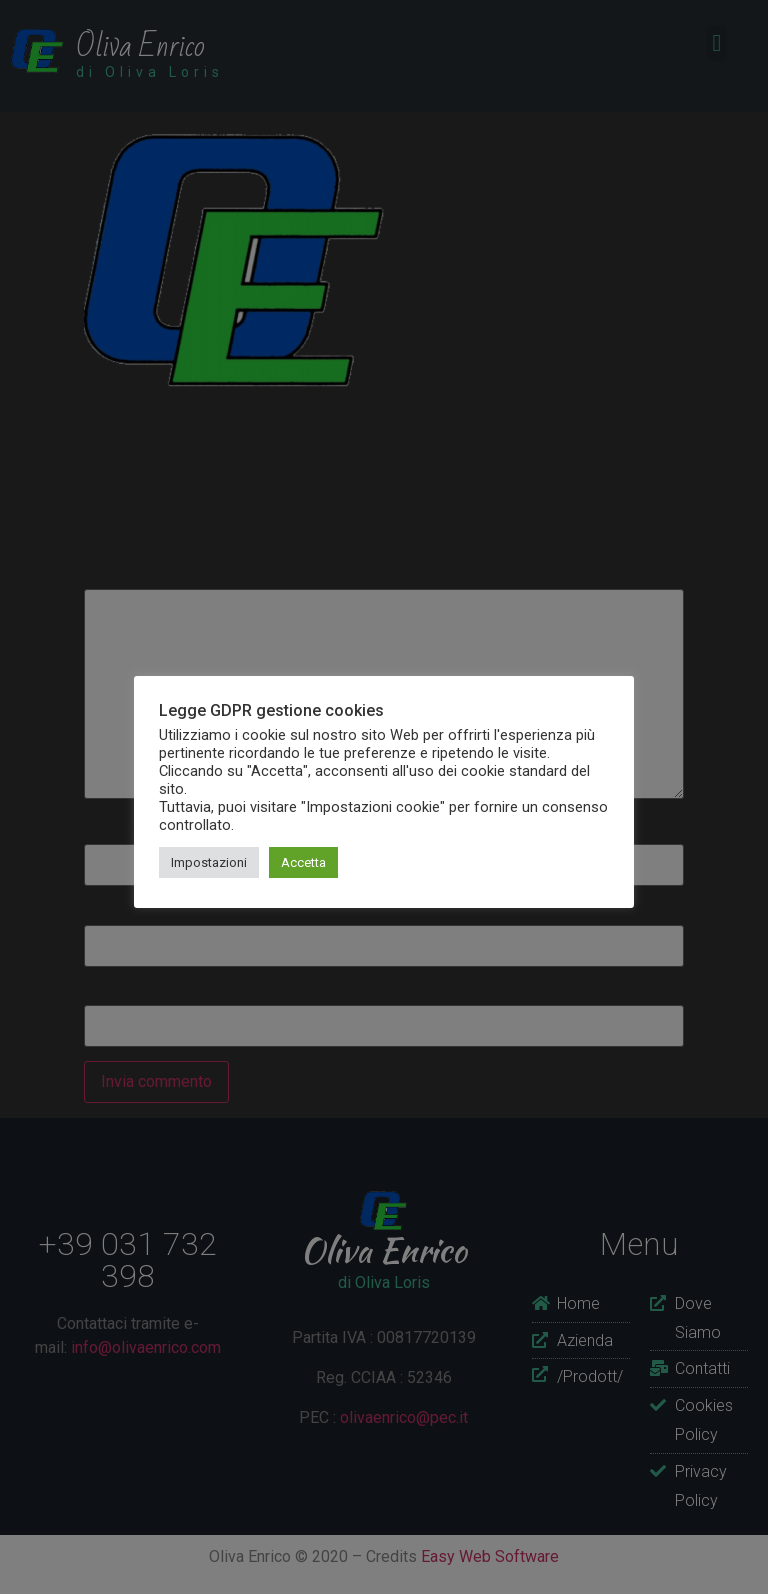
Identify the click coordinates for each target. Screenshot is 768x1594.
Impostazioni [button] (209, 862)
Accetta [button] (303, 862)
